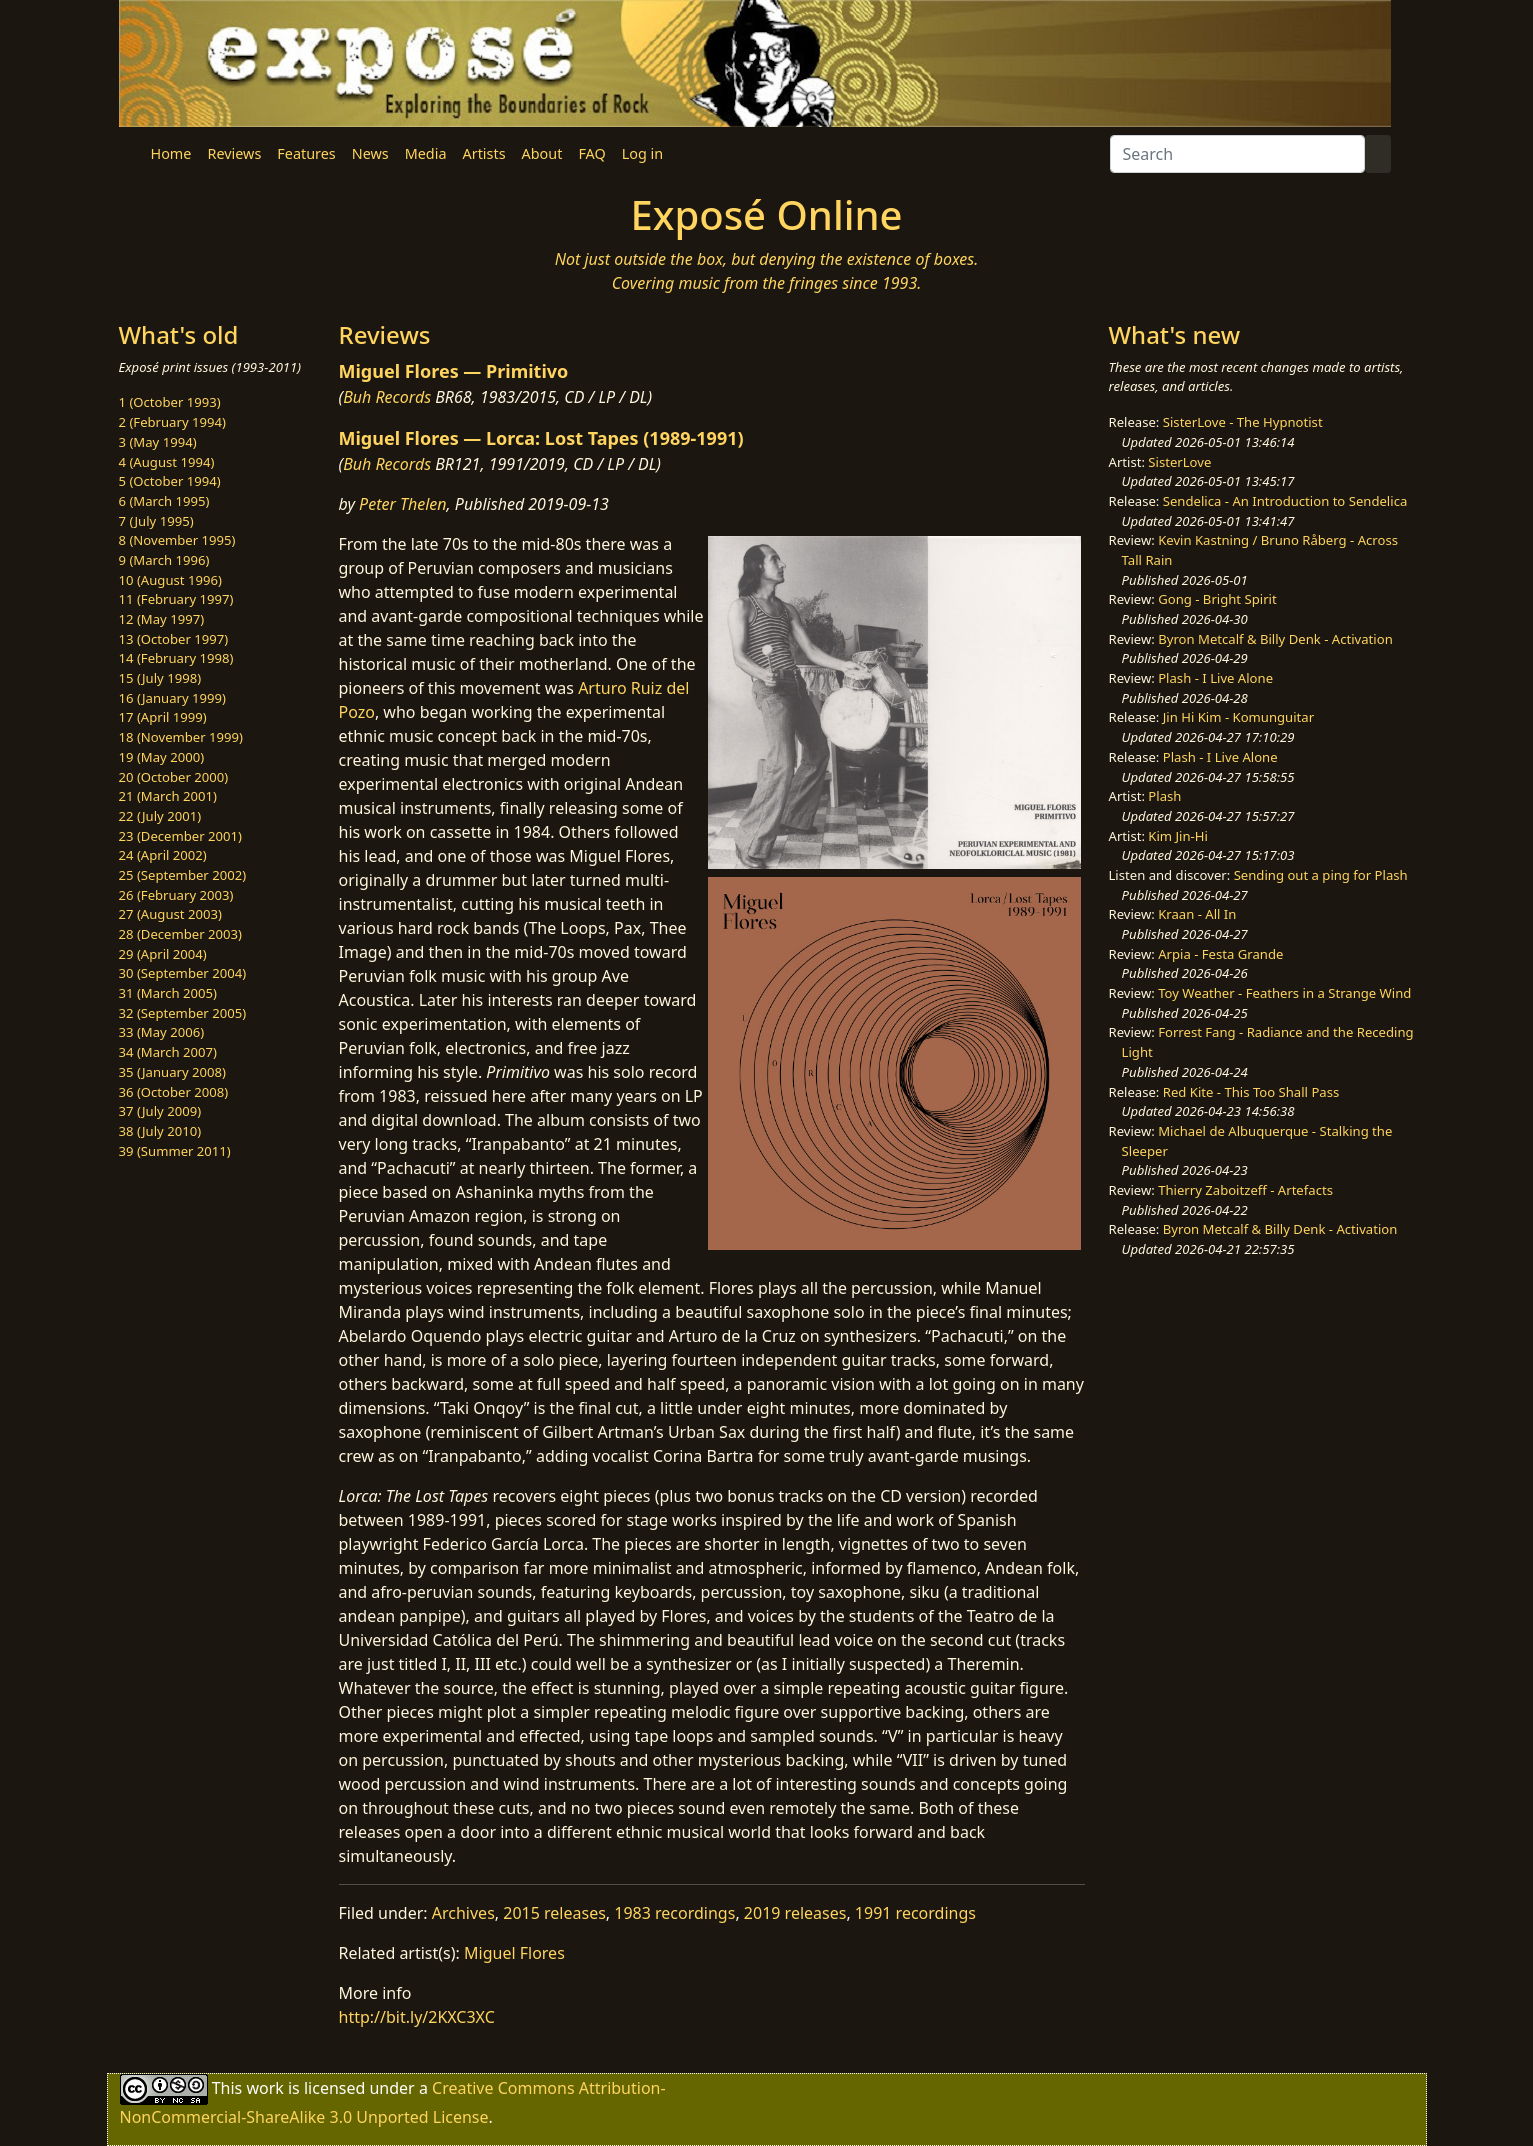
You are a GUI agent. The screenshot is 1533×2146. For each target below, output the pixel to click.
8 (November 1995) (177, 540)
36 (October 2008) (174, 1092)
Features (306, 153)
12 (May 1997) (162, 619)
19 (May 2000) (162, 757)
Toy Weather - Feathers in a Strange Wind (1284, 993)
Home (171, 153)
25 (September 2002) (183, 875)
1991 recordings (915, 1913)
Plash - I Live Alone (1215, 678)
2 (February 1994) (172, 422)
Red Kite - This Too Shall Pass (1251, 1092)
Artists (484, 153)
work (264, 2088)
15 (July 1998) (160, 678)
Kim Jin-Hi (1178, 836)
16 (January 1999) (172, 698)
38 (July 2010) (160, 1131)
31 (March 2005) (168, 993)
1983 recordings (674, 1913)
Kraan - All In (1197, 914)
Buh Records (387, 397)
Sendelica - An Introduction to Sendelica (1285, 501)
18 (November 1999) (181, 737)
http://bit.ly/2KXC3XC (417, 2017)
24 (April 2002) (163, 855)
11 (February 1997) (176, 599)
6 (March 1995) (164, 501)
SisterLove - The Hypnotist (1243, 422)
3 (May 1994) (158, 442)
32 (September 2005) (183, 1013)
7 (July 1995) (156, 521)
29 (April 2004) (163, 954)
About (542, 153)
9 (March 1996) (164, 560)
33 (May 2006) (162, 1032)
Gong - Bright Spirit (1217, 599)
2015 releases (554, 1913)
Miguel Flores (514, 1953)
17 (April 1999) (163, 717)
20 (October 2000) (174, 777)
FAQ (591, 153)
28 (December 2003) (180, 934)
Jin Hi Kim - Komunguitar (1238, 717)
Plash (1164, 796)
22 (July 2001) (160, 816)
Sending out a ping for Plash (1321, 875)
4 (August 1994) (167, 462)
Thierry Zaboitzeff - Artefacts (1245, 1190)
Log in (642, 153)
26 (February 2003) (176, 895)
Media (426, 153)
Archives (463, 1913)
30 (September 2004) (183, 973)
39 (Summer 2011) (175, 1151)
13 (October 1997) (174, 639)
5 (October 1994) (170, 481)
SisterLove (1179, 462)
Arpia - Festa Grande (1220, 954)
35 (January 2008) (172, 1072)
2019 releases (795, 1913)
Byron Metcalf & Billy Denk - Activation (1275, 639)
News (370, 153)
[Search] (1237, 154)
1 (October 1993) (170, 402)
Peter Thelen (403, 504)
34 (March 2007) (168, 1052)
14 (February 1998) (176, 658)
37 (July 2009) (160, 1111)
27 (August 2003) (170, 914)
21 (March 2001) (168, 796)
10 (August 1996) (170, 580)
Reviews (234, 153)
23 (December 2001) (180, 836)
